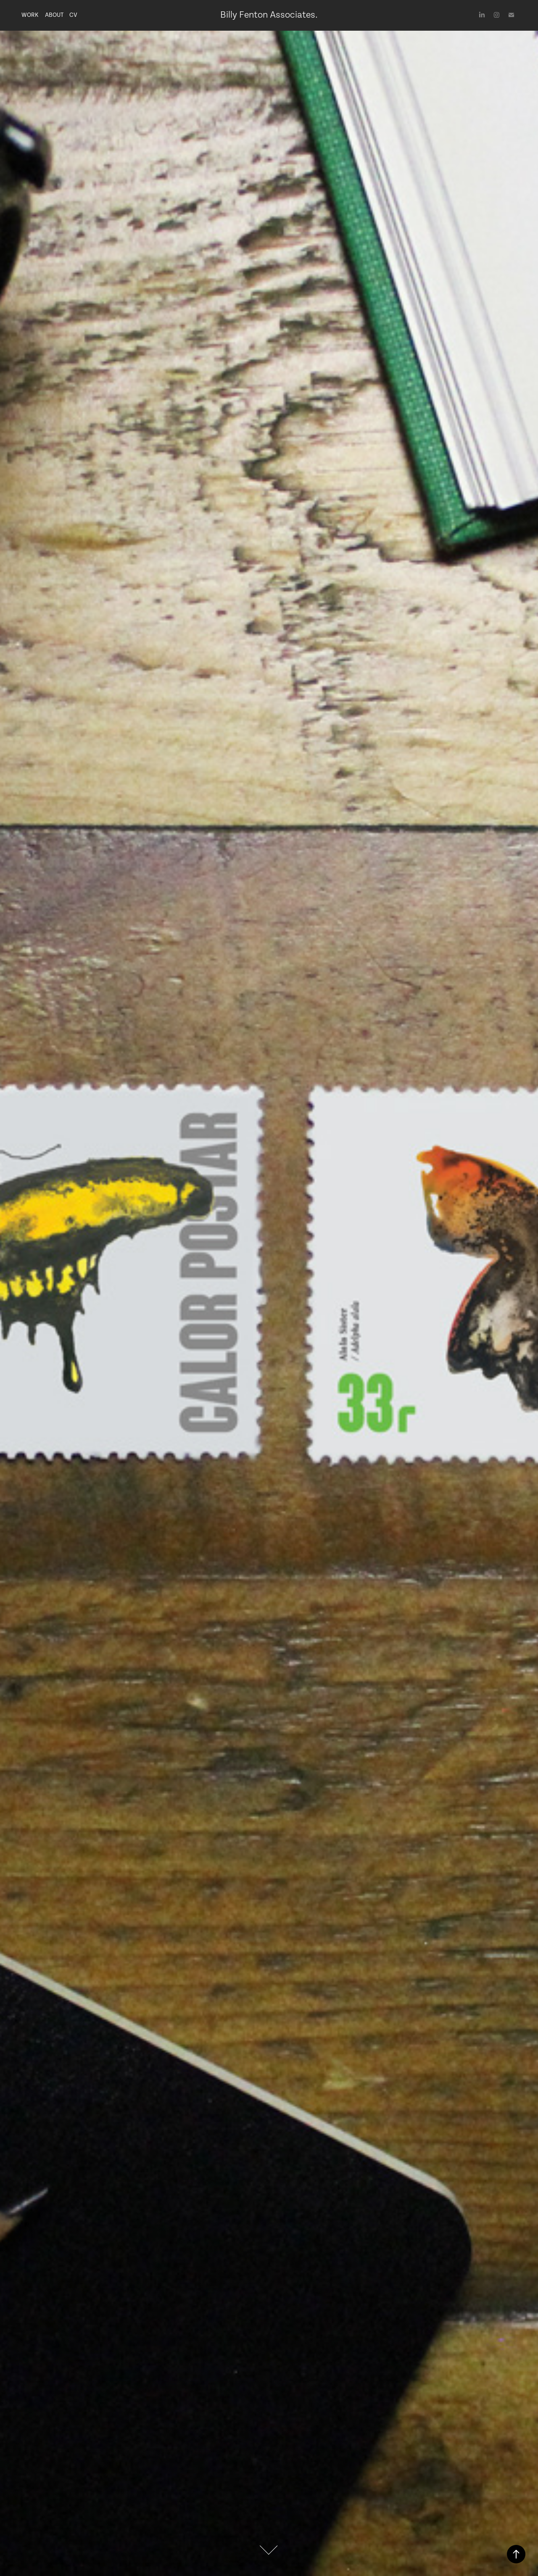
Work (30, 15)
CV (73, 15)
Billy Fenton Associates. (269, 15)
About (54, 15)
